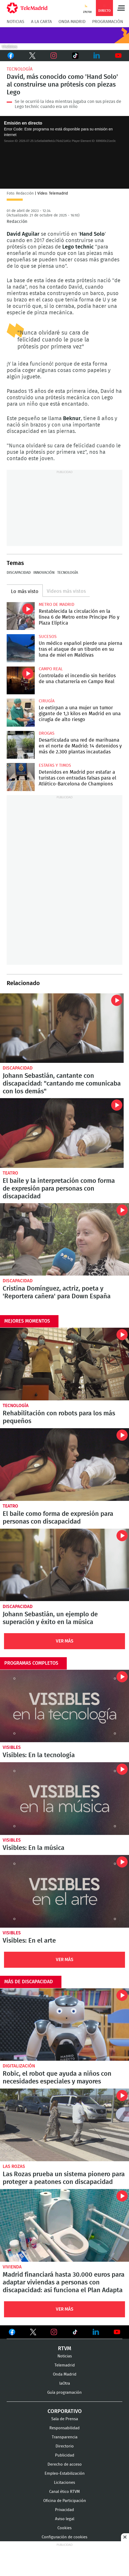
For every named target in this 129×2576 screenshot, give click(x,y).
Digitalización (19, 2066)
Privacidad (64, 2510)
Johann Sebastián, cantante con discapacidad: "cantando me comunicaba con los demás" (62, 1028)
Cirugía (46, 701)
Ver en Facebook (12, 2333)
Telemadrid (64, 2365)
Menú (121, 8)
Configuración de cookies (64, 2537)
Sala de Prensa (64, 2419)
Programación (107, 22)
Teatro (10, 1173)
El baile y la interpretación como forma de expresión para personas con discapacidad (62, 1133)
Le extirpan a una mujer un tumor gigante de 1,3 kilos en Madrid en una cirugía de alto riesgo (21, 713)
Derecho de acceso (65, 2464)
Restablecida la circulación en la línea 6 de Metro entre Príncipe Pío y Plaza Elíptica (21, 616)
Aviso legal (64, 2519)
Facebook (11, 55)
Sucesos (48, 636)
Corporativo (65, 2411)
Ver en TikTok (75, 2333)
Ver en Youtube (117, 2332)
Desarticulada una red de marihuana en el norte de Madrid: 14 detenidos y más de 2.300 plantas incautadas (21, 745)
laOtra (64, 2383)
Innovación (43, 573)
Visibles (12, 1747)
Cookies (64, 2528)
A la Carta (41, 22)
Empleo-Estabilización (65, 2474)
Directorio (65, 2446)
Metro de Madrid (56, 604)
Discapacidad (19, 573)
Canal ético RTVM (64, 2492)
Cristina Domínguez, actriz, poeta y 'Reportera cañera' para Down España (64, 1239)
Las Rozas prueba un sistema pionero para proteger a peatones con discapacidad (64, 2125)
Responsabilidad (64, 2428)
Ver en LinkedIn (96, 2332)
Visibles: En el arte (64, 1891)
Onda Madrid (71, 22)
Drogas (46, 733)
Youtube (118, 55)
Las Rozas (14, 2166)
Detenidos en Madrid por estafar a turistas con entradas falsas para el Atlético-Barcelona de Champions (21, 777)
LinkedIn (97, 55)
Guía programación (64, 2393)
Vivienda (12, 2267)
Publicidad (64, 2455)
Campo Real (51, 669)
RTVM (64, 2348)
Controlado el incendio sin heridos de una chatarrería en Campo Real (21, 681)
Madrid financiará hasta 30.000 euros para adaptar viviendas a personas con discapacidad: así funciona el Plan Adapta (64, 2225)
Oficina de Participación (64, 2501)
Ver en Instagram (54, 2332)
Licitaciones (64, 2483)
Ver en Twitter (33, 2333)
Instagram (54, 55)
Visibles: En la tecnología (64, 1706)
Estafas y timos (55, 765)
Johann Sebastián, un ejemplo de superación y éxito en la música (50, 1618)
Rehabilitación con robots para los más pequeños (59, 1417)
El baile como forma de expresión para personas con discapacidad (58, 1518)
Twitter (32, 55)
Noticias (15, 22)
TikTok (74, 55)
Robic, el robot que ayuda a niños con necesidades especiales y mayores (64, 2024)
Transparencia (64, 2437)
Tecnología (20, 69)
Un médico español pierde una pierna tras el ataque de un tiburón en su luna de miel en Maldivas (21, 648)
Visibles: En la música (64, 1798)
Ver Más (64, 1641)
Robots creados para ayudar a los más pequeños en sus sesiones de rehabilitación (64, 1364)
